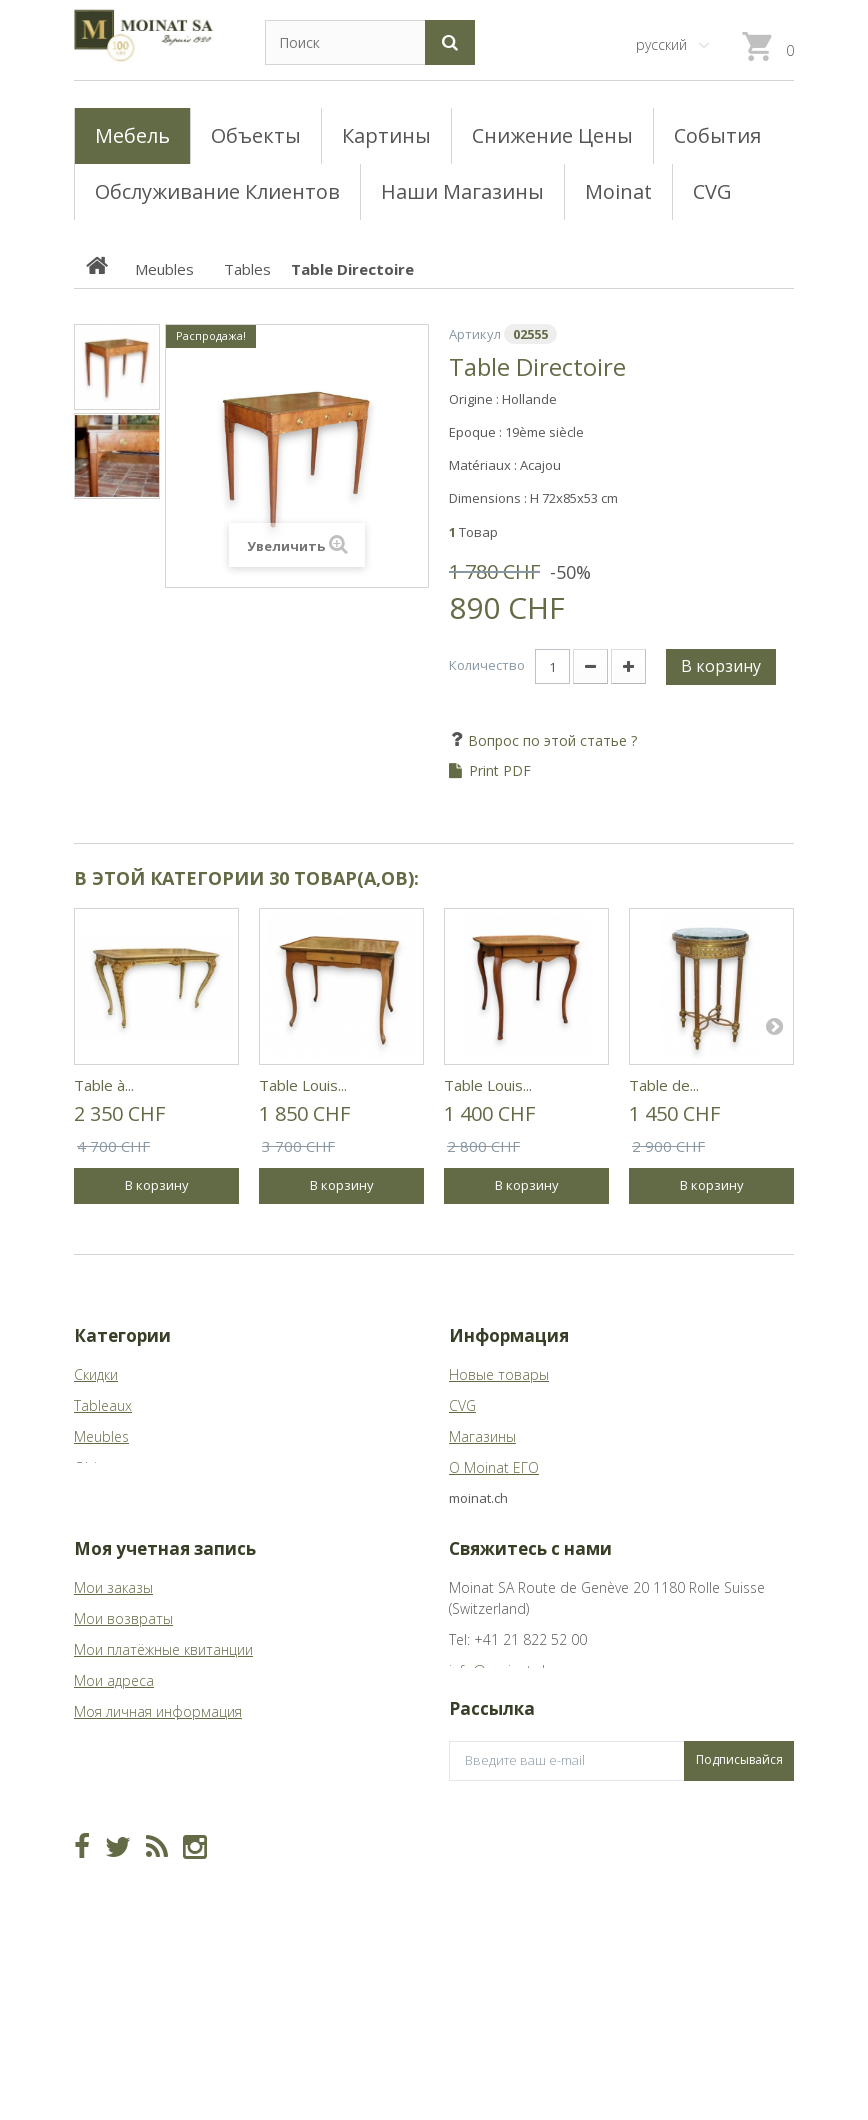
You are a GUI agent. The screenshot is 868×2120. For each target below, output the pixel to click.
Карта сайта (490, 1498)
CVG (462, 1405)
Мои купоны (114, 1773)
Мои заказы (113, 1618)
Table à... (104, 1085)
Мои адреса (114, 1711)
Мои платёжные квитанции (163, 1680)
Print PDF (500, 771)
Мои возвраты (123, 1649)
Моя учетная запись (165, 1579)
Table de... (664, 1085)
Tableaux (103, 1405)
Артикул (475, 334)
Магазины (482, 1436)
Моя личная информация (158, 1742)
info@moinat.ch (499, 1701)
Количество (487, 665)
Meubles (101, 1436)
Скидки (96, 1374)
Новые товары (499, 1374)
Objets (95, 1467)
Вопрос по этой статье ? (550, 740)
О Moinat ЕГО (494, 1467)
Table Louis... (303, 1085)
